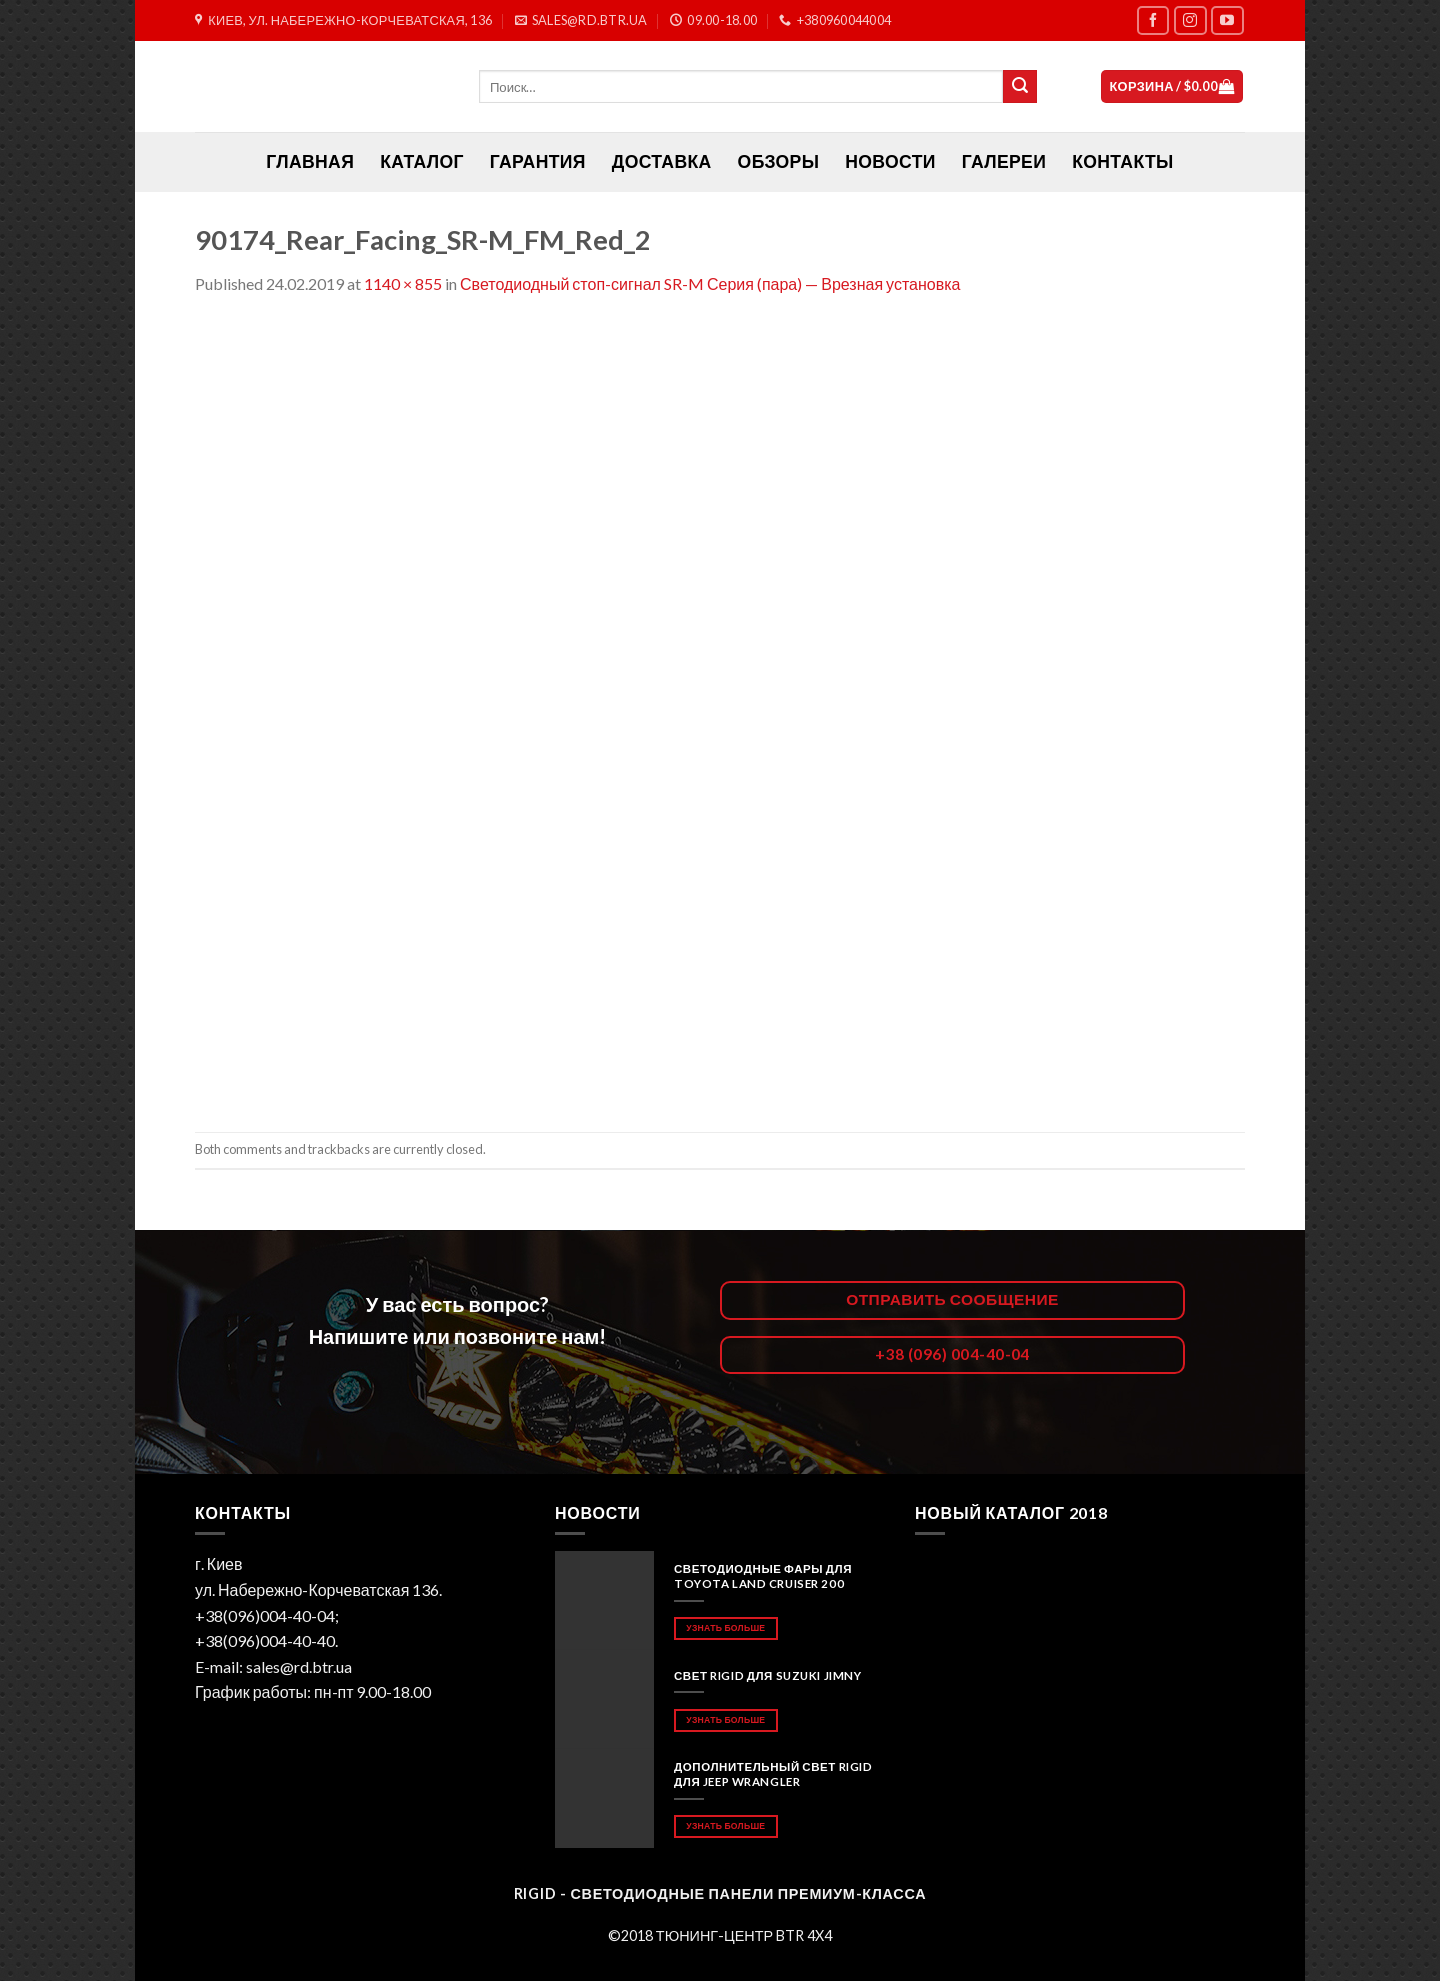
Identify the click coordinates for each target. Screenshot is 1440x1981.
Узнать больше (725, 1627)
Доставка (662, 161)
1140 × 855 (403, 283)
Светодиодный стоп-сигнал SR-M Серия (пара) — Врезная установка (710, 283)
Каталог (422, 161)
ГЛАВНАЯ (310, 161)
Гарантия (538, 161)
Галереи (1004, 161)
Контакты (1122, 161)
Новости (890, 161)
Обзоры (779, 161)
